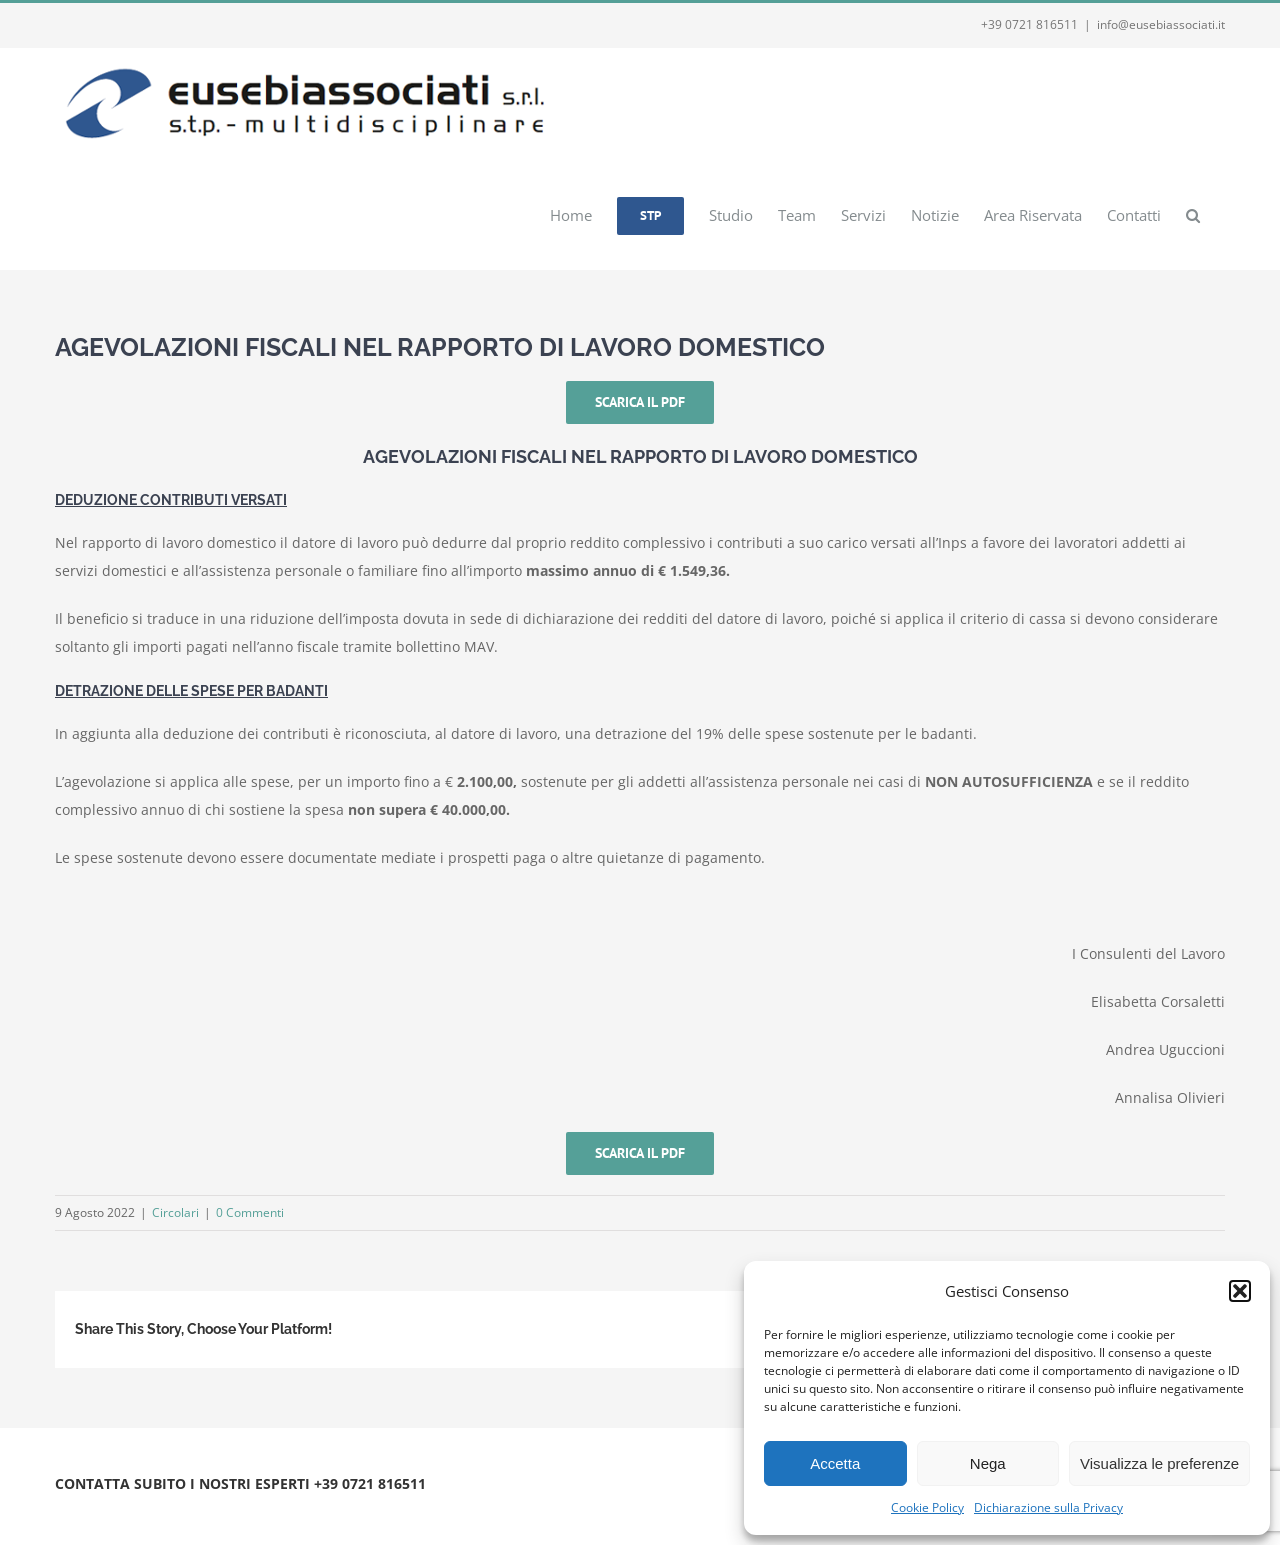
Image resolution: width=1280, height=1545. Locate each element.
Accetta (835, 1463)
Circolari (175, 1212)
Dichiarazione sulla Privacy (1048, 1507)
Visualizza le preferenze (1159, 1463)
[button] (1240, 1291)
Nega (988, 1463)
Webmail (302, 1507)
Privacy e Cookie (222, 1507)
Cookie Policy (927, 1507)
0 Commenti (250, 1212)
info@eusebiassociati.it (1161, 24)
